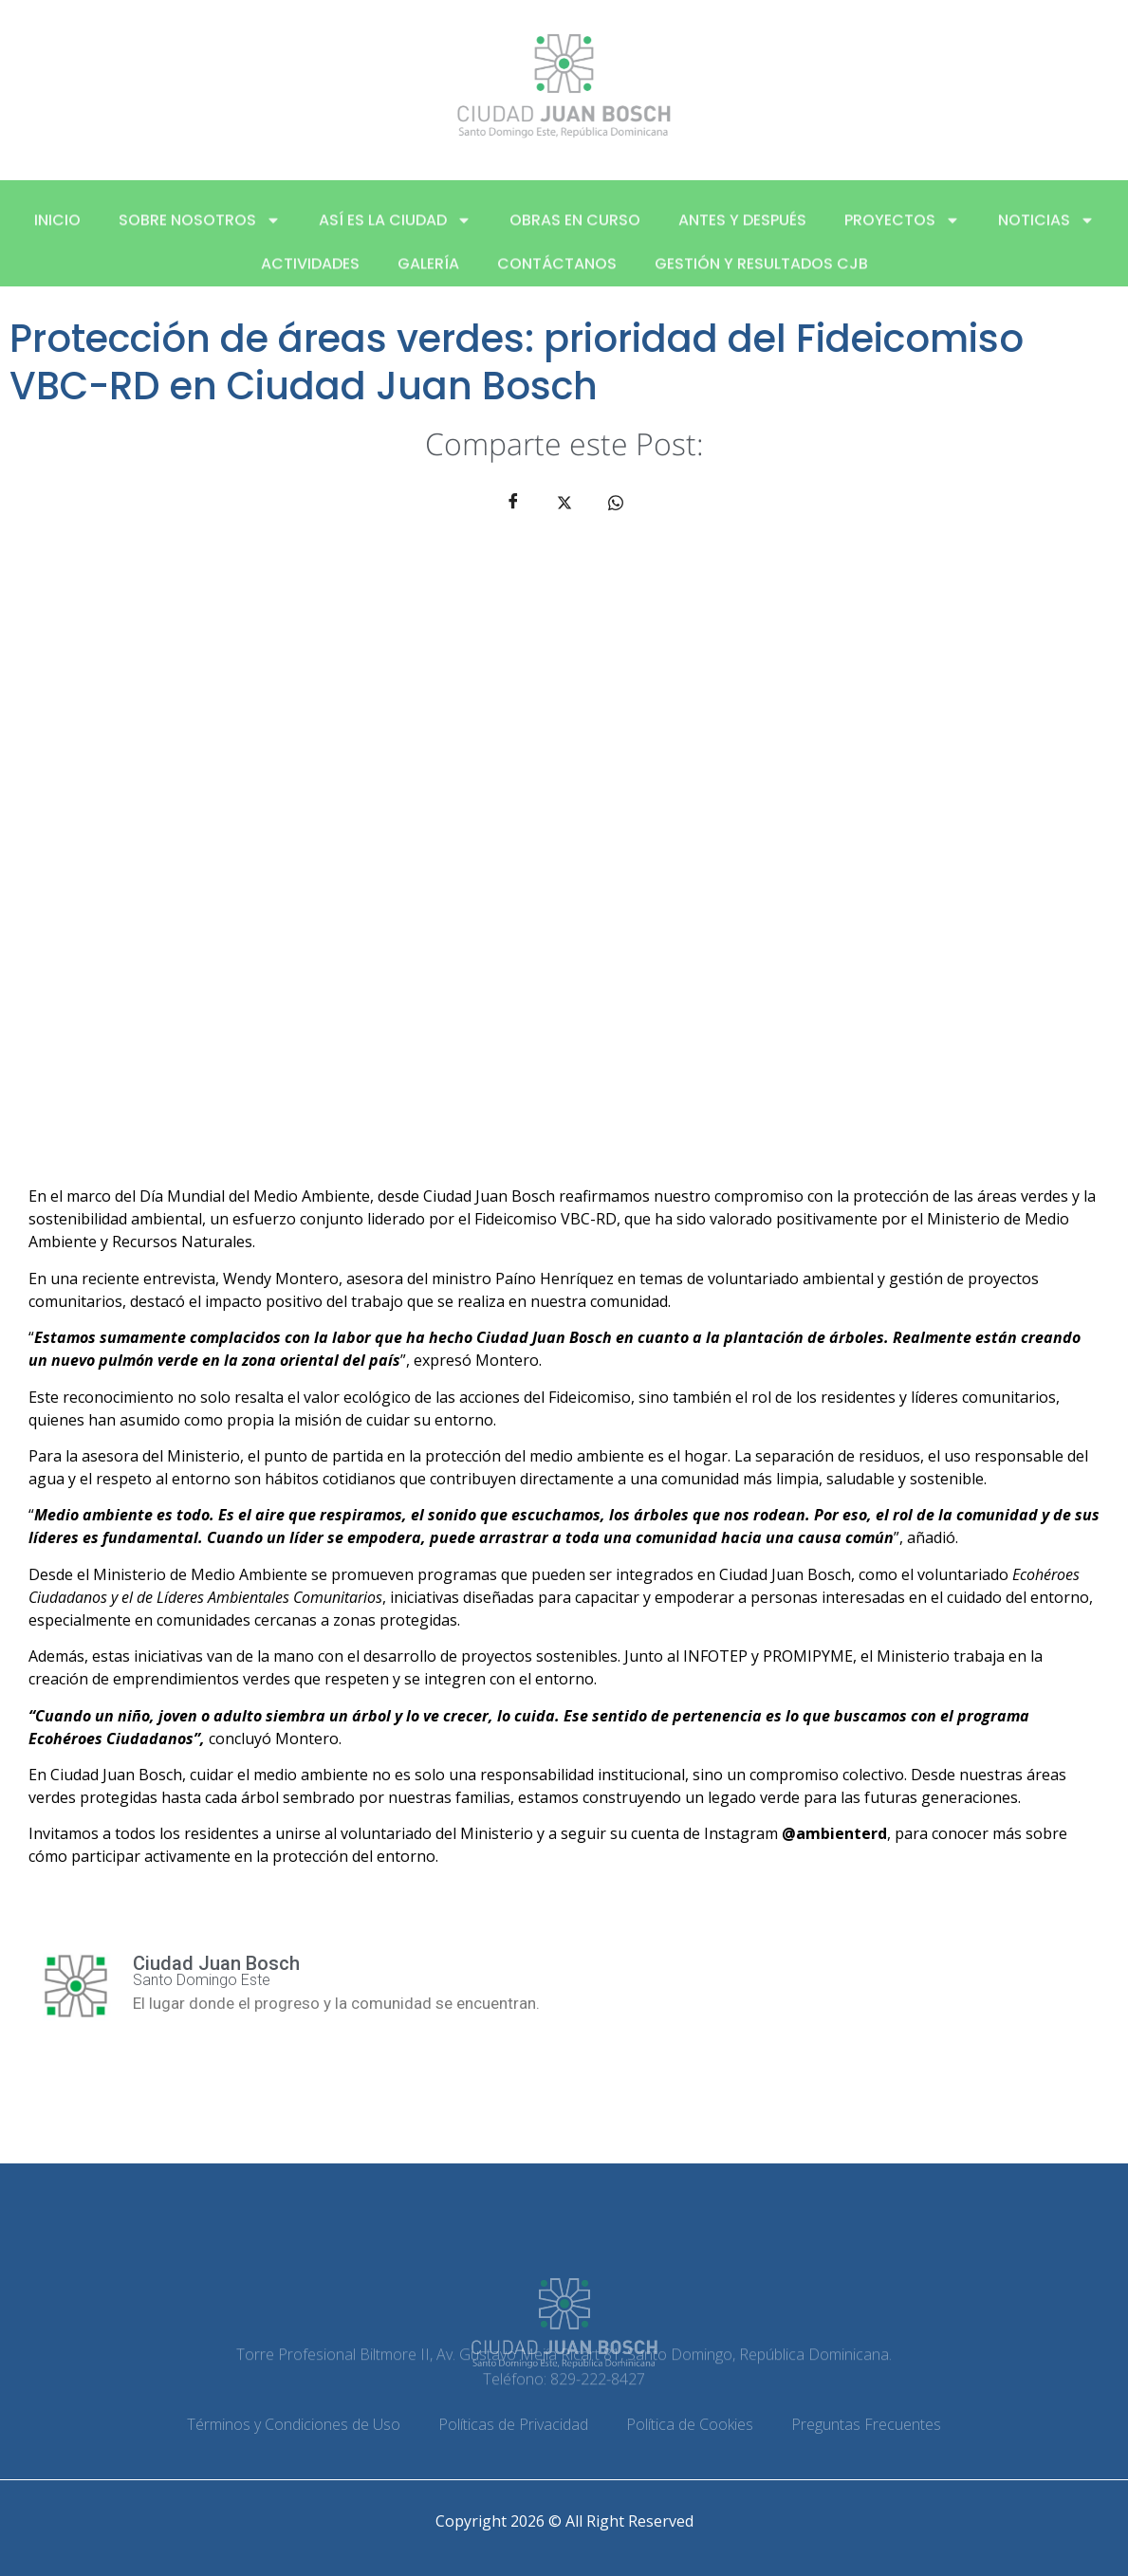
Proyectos (902, 232)
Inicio (57, 232)
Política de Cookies (689, 2424)
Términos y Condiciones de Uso (293, 2424)
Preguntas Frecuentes (866, 2424)
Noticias (1046, 232)
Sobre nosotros (200, 232)
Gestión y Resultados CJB (761, 275)
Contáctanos (557, 275)
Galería (428, 275)
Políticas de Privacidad (513, 2424)
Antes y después (742, 232)
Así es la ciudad (395, 232)
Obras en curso (574, 232)
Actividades (310, 275)
